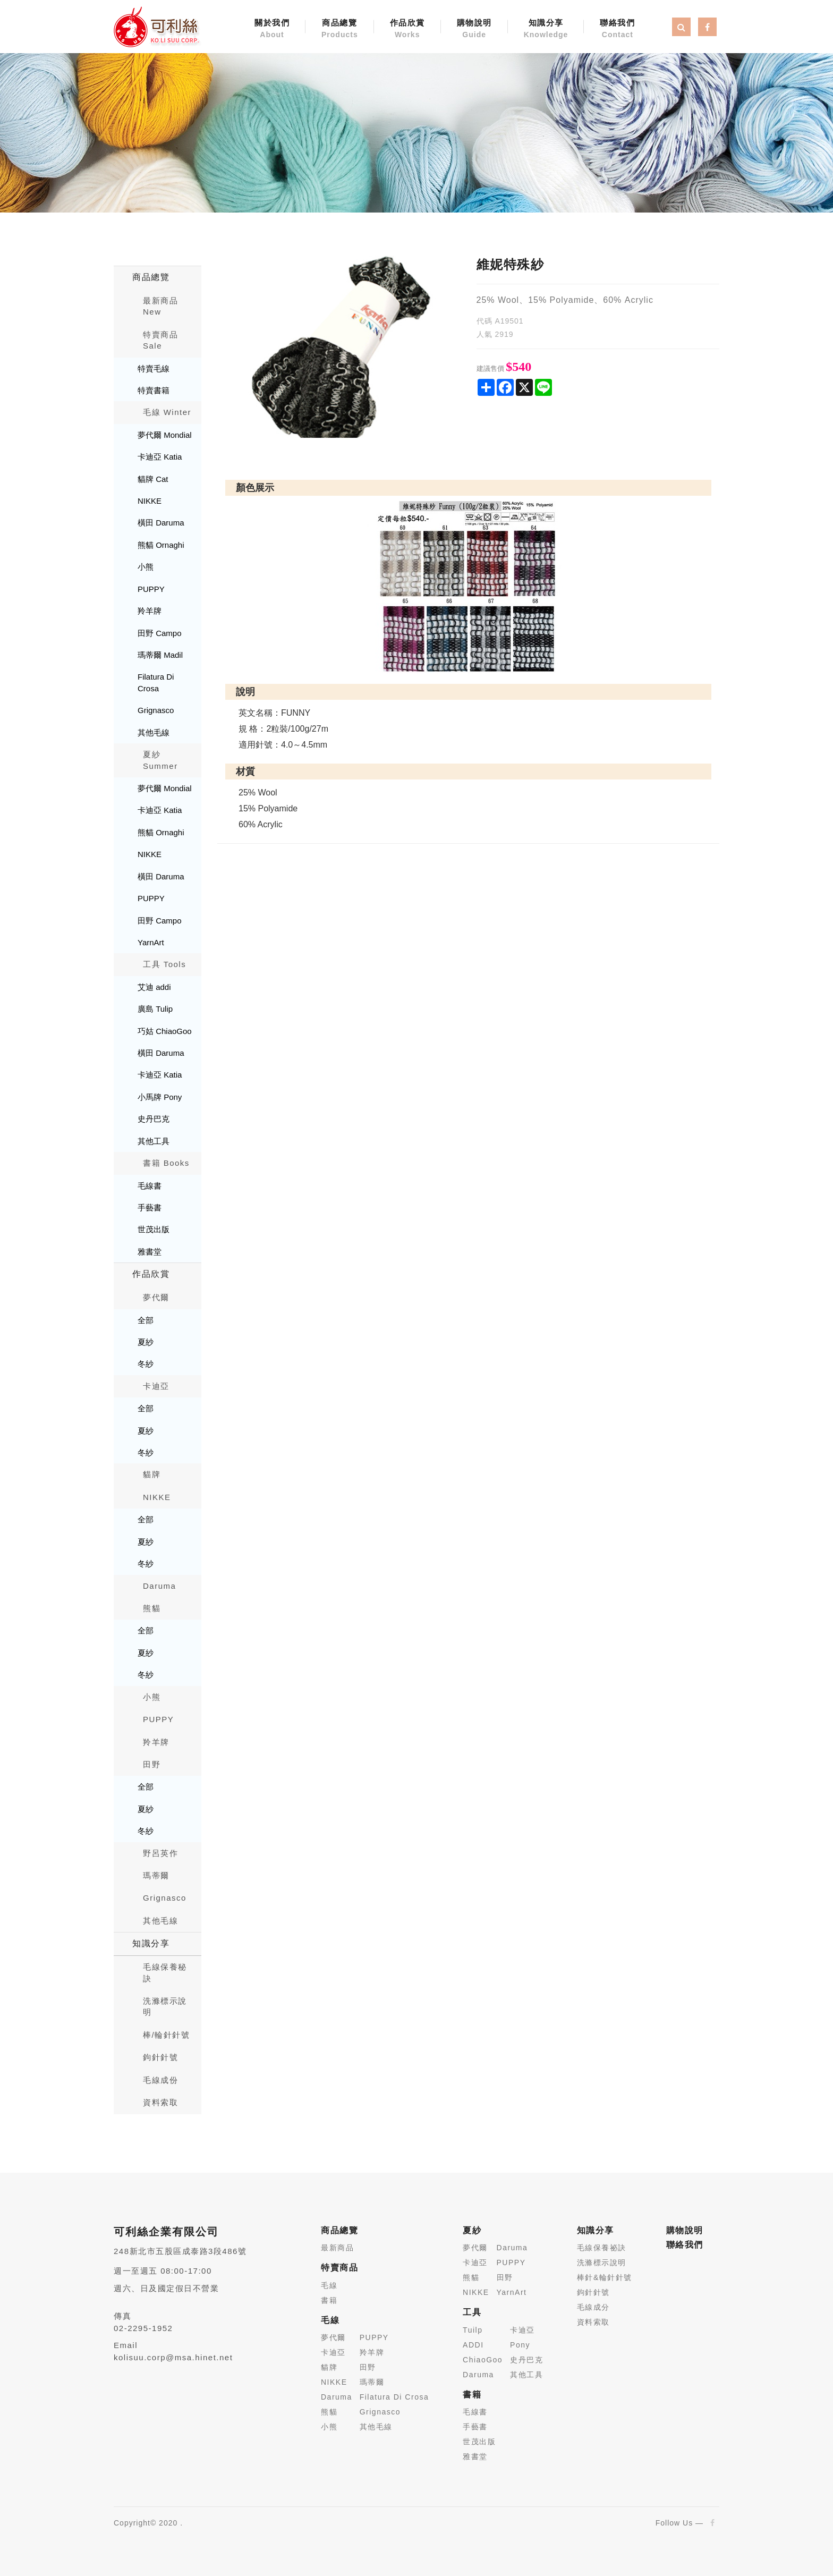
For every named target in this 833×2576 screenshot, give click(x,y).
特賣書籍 (153, 390)
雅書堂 (150, 1251)
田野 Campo (160, 633)
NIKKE (150, 500)
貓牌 (151, 1474)
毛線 (329, 2285)
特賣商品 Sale (160, 340)
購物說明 (474, 29)
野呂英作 (160, 1853)
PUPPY (151, 589)
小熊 (146, 566)
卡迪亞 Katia (160, 456)
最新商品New (160, 306)
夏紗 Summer (160, 760)
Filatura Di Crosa (156, 682)
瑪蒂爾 (156, 1875)
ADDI (473, 2345)
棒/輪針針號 (166, 2034)
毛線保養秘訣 (165, 1972)
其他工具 (153, 1141)
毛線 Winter (167, 412)
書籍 (329, 2300)
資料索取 (160, 2102)
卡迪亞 (156, 1386)
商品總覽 (339, 29)
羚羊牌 (150, 610)
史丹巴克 (153, 1118)
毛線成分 (593, 2307)
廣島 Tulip (155, 1008)
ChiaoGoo (483, 2359)
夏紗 (146, 1341)
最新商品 (337, 2247)
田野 (151, 1764)
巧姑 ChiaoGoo (165, 1031)
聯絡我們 (617, 29)
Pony (520, 2345)
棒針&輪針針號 (604, 2277)
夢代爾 (156, 1297)
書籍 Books (166, 1162)
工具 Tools (164, 964)
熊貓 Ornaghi (161, 544)
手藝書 (150, 1207)
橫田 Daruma (161, 522)
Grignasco (156, 710)
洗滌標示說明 (165, 2006)
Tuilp (472, 2330)
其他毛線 (153, 732)
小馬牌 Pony (160, 1096)
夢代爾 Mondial (165, 434)
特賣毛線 (153, 368)
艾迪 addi (154, 987)
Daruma (159, 1585)
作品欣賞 (407, 29)
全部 (146, 1320)
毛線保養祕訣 (601, 2247)
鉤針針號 (160, 2057)
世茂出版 (153, 1229)
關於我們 (272, 29)
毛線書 (150, 1185)
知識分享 (546, 29)
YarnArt (151, 942)
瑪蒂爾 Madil (160, 654)
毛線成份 (160, 2079)
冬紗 (146, 1363)
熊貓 (151, 1608)
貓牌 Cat (153, 479)
